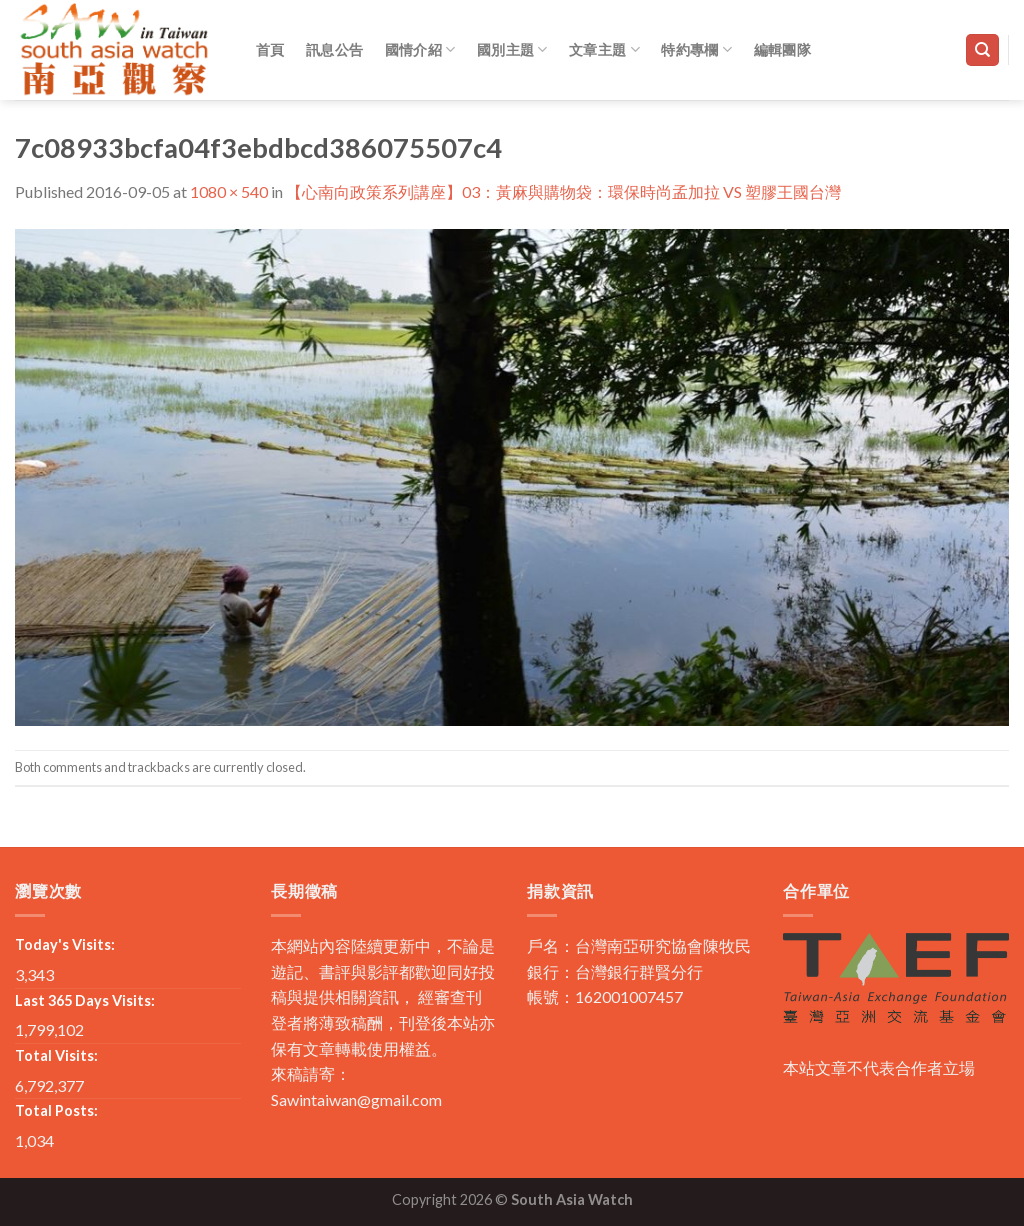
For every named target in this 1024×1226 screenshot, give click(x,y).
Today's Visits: (65, 944)
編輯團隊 (782, 49)
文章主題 (604, 49)
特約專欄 (696, 49)
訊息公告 (334, 49)
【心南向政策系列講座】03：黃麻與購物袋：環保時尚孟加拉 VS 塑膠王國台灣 (563, 191)
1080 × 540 (229, 191)
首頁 (270, 49)
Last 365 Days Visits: (85, 1000)
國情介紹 (420, 49)
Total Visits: (56, 1055)
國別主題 (512, 49)
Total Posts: (56, 1110)
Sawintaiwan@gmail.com (356, 1099)
